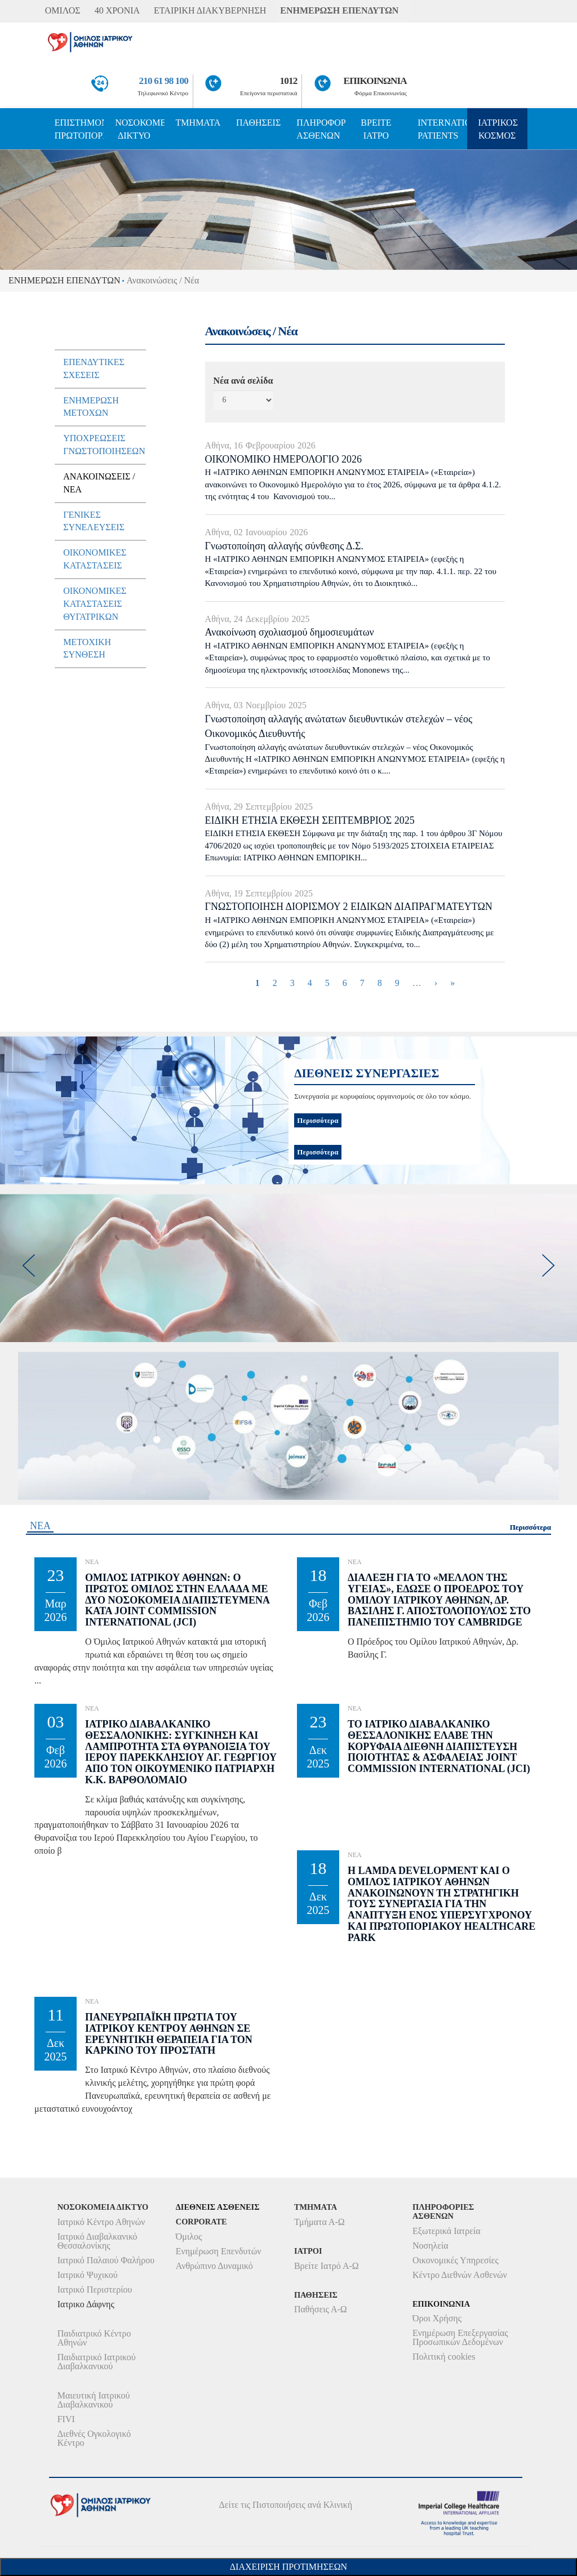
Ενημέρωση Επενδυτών (218, 2251)
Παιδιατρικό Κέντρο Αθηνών (94, 2338)
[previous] (28, 1265)
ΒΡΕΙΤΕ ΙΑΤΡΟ (376, 129)
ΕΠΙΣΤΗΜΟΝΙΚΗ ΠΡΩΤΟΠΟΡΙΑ (79, 129)
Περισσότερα (317, 1152)
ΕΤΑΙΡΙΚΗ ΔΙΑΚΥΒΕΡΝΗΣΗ (210, 10)
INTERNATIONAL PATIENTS (442, 129)
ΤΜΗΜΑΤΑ (198, 122)
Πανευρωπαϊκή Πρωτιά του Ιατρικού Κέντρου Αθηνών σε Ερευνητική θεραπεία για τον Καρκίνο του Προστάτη (168, 2034)
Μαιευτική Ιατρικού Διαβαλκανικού (93, 2400)
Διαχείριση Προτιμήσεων (288, 2566)
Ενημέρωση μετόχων (91, 407)
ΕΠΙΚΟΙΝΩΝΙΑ (375, 80)
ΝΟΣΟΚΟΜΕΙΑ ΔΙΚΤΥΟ (139, 129)
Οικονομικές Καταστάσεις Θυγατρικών (94, 603)
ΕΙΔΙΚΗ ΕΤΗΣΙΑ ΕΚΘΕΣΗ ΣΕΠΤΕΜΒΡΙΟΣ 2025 (310, 820)
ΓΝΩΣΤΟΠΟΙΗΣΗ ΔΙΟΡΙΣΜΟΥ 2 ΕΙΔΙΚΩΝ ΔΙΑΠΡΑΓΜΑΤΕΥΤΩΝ (348, 906)
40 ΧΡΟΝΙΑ (117, 10)
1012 (289, 80)
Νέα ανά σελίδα (243, 380)
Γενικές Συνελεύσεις (94, 521)
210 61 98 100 (164, 80)
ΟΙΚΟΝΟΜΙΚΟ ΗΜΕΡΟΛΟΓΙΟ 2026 (283, 459)
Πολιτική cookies (443, 2356)
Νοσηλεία (430, 2245)
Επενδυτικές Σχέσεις (94, 368)
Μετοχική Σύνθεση (87, 648)
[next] (549, 1265)
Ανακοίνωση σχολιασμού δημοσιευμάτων (289, 632)
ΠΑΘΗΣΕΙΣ (258, 122)
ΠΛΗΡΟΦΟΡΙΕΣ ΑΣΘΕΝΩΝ (320, 129)
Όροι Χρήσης (436, 2318)
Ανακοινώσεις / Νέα (99, 483)
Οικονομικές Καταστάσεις (94, 559)
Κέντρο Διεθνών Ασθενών (459, 2275)
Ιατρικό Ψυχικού (87, 2275)
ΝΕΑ (40, 1525)
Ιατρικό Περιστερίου (94, 2289)
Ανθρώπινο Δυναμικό (214, 2266)
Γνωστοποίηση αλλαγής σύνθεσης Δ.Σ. (284, 546)
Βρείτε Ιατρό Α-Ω (326, 2266)
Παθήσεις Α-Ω (320, 2309)
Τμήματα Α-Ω (319, 2222)
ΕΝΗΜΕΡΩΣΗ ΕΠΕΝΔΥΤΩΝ (339, 10)
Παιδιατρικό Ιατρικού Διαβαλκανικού (96, 2361)
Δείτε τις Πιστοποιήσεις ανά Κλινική (286, 2505)
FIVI (66, 2419)
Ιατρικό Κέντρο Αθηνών (101, 2222)
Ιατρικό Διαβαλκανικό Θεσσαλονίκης (97, 2241)
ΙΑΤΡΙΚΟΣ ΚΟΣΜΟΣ (498, 129)
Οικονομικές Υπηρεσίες (455, 2260)
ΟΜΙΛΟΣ (63, 10)
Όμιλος (189, 2236)
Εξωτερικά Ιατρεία (446, 2231)
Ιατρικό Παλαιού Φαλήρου (105, 2260)
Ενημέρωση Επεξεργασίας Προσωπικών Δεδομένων (460, 2337)
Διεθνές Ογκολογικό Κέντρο (94, 2438)
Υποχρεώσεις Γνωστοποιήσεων (104, 444)
